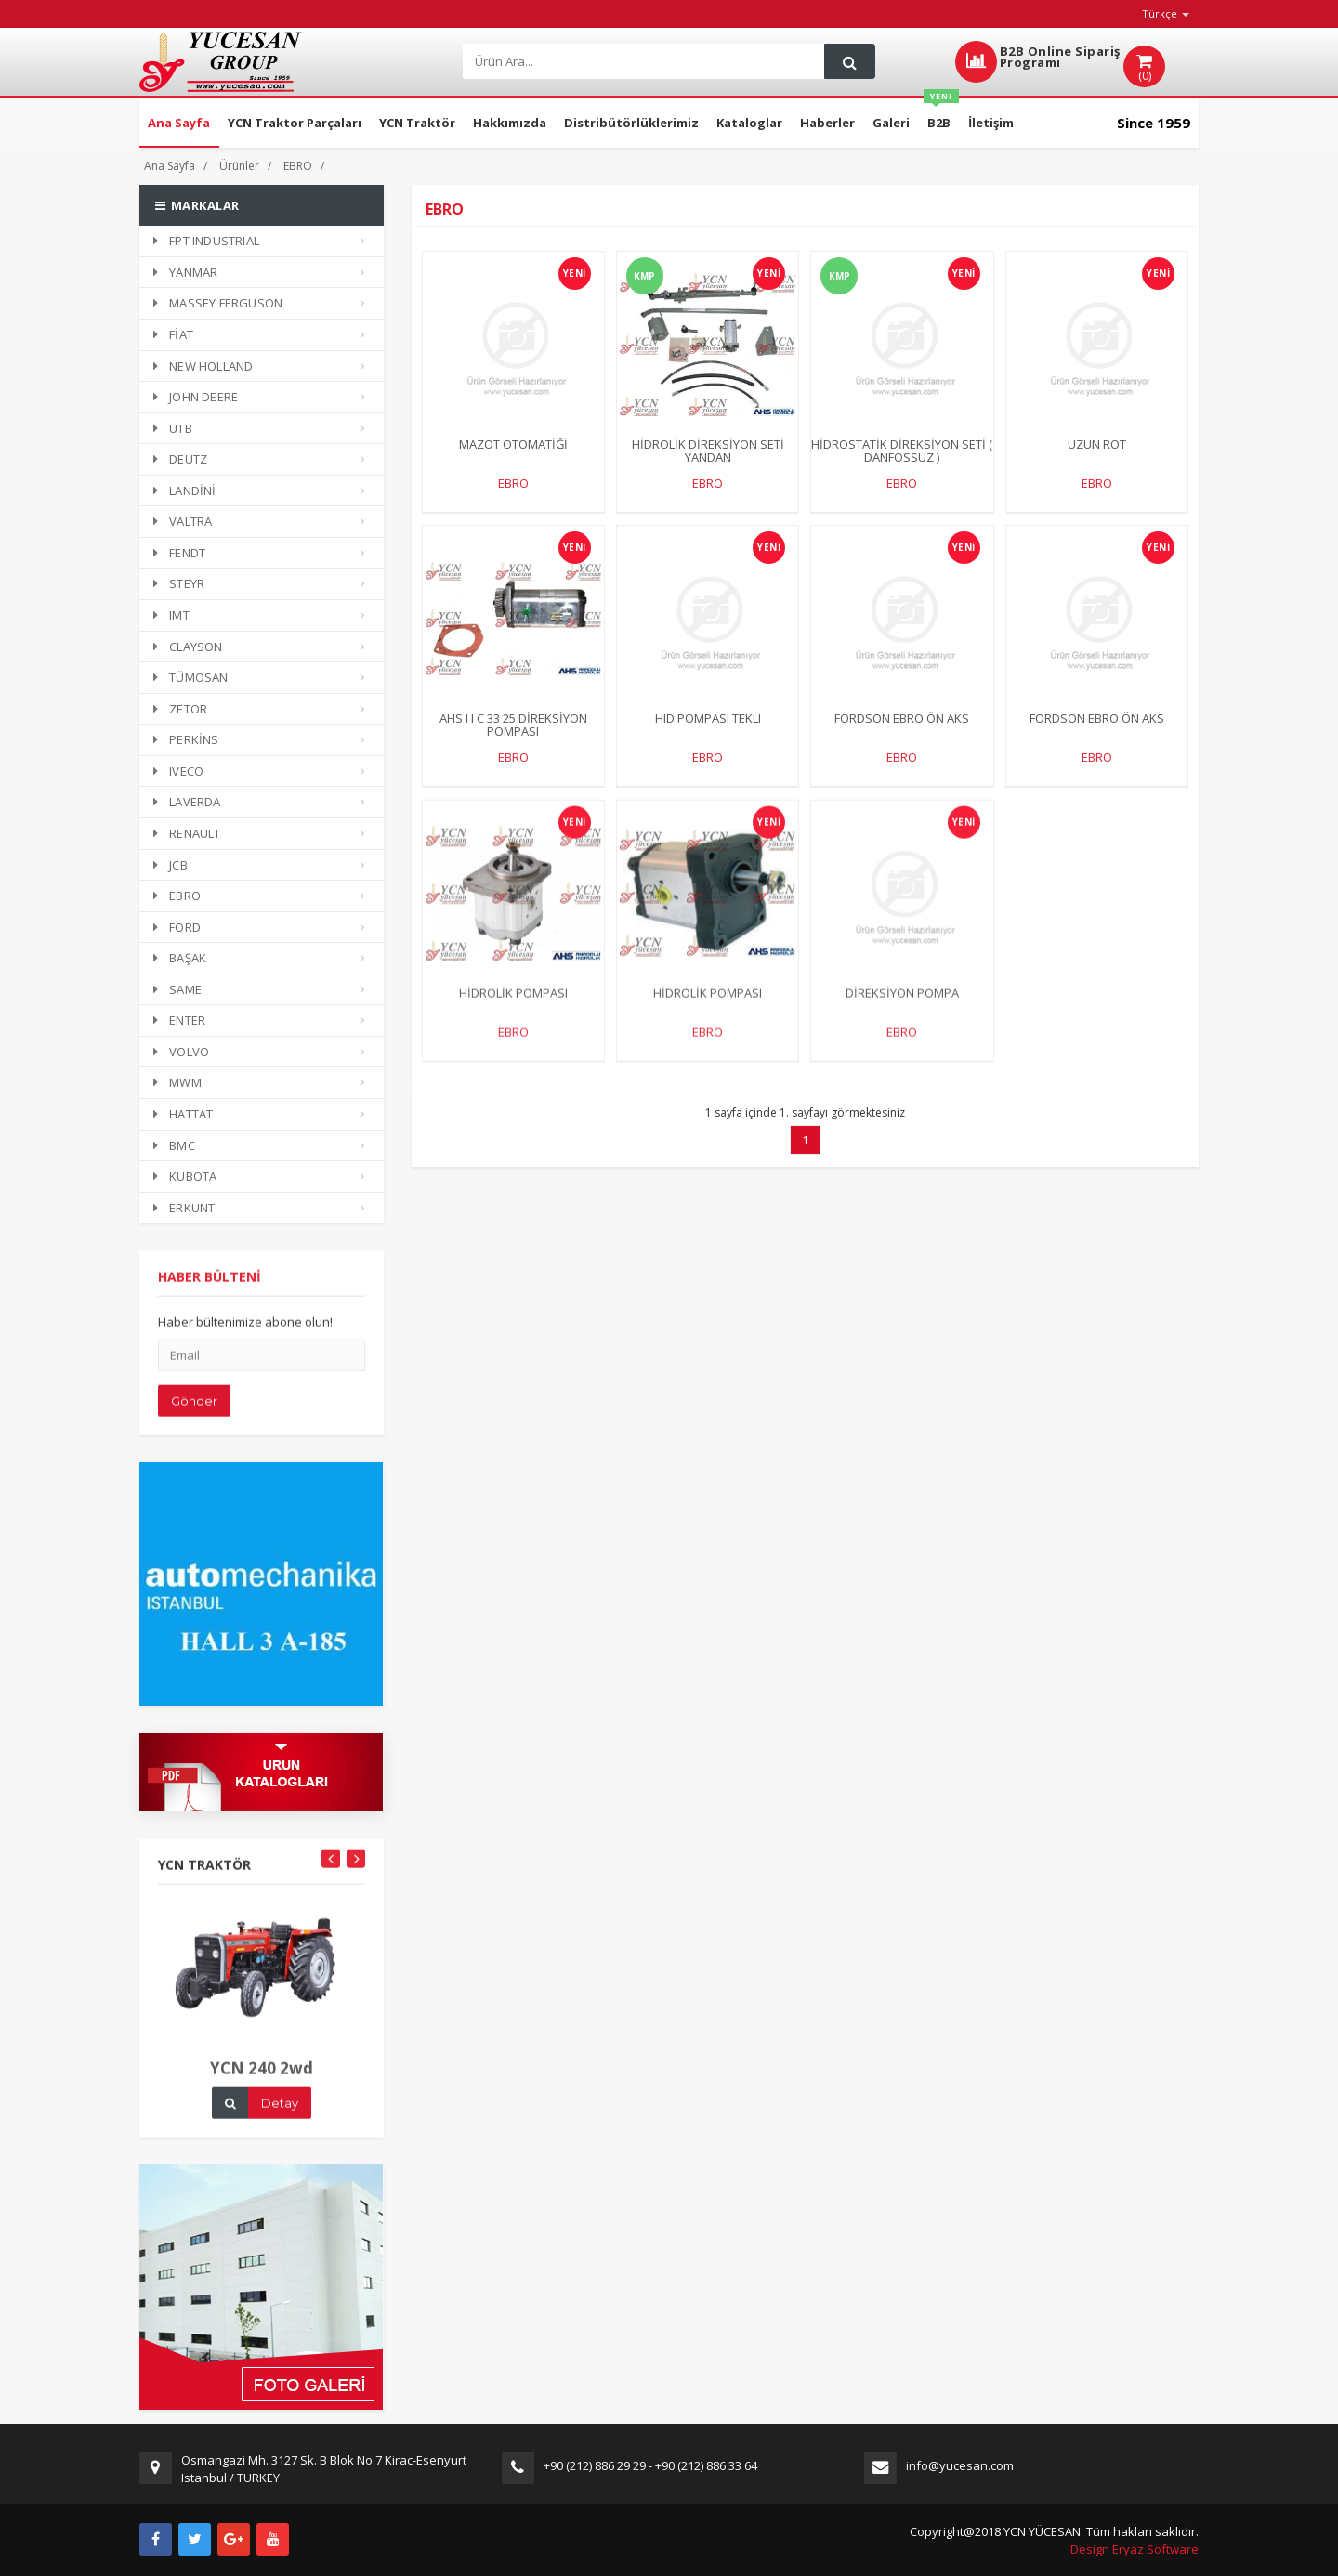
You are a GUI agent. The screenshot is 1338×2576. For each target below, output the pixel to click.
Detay (279, 2119)
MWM (177, 1082)
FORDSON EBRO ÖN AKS (901, 719)
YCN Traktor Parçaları (294, 122)
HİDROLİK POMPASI (513, 1008)
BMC (174, 1145)
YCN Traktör (417, 122)
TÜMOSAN (191, 677)
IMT (171, 615)
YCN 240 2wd (261, 2085)
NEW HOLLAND (203, 366)
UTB (172, 428)
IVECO (178, 771)
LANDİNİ (184, 490)
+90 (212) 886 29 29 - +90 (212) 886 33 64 (650, 2465)
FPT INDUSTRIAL (206, 240)
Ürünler (239, 166)
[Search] (642, 62)
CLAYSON (188, 646)
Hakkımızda (509, 122)
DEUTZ (180, 459)
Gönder (194, 1417)
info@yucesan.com (960, 2465)
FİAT (173, 334)
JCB (170, 864)
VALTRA (182, 521)
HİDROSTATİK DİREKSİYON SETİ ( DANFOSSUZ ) (901, 451)
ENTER (179, 1020)
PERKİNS (186, 739)
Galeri (891, 122)
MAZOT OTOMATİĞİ (513, 445)
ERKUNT (184, 1207)
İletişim (991, 122)
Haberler (827, 122)
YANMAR (185, 272)
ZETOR (180, 708)
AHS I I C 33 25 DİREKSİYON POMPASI (513, 725)
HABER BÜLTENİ (209, 1293)
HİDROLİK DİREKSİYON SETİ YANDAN (708, 451)
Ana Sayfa (179, 122)
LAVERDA (187, 801)
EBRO (297, 166)
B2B (941, 114)
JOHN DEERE (195, 396)
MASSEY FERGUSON (217, 302)
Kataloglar (749, 122)
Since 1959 (1153, 122)
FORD (177, 927)
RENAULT (187, 833)
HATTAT (183, 1113)
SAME (177, 989)
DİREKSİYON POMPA (902, 1008)
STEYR (178, 583)
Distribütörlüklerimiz (631, 122)
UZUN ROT (1097, 445)
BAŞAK (179, 957)
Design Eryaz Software (1134, 2549)
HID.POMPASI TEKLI (708, 719)
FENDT (179, 552)
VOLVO (181, 1051)
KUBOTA (184, 1176)
